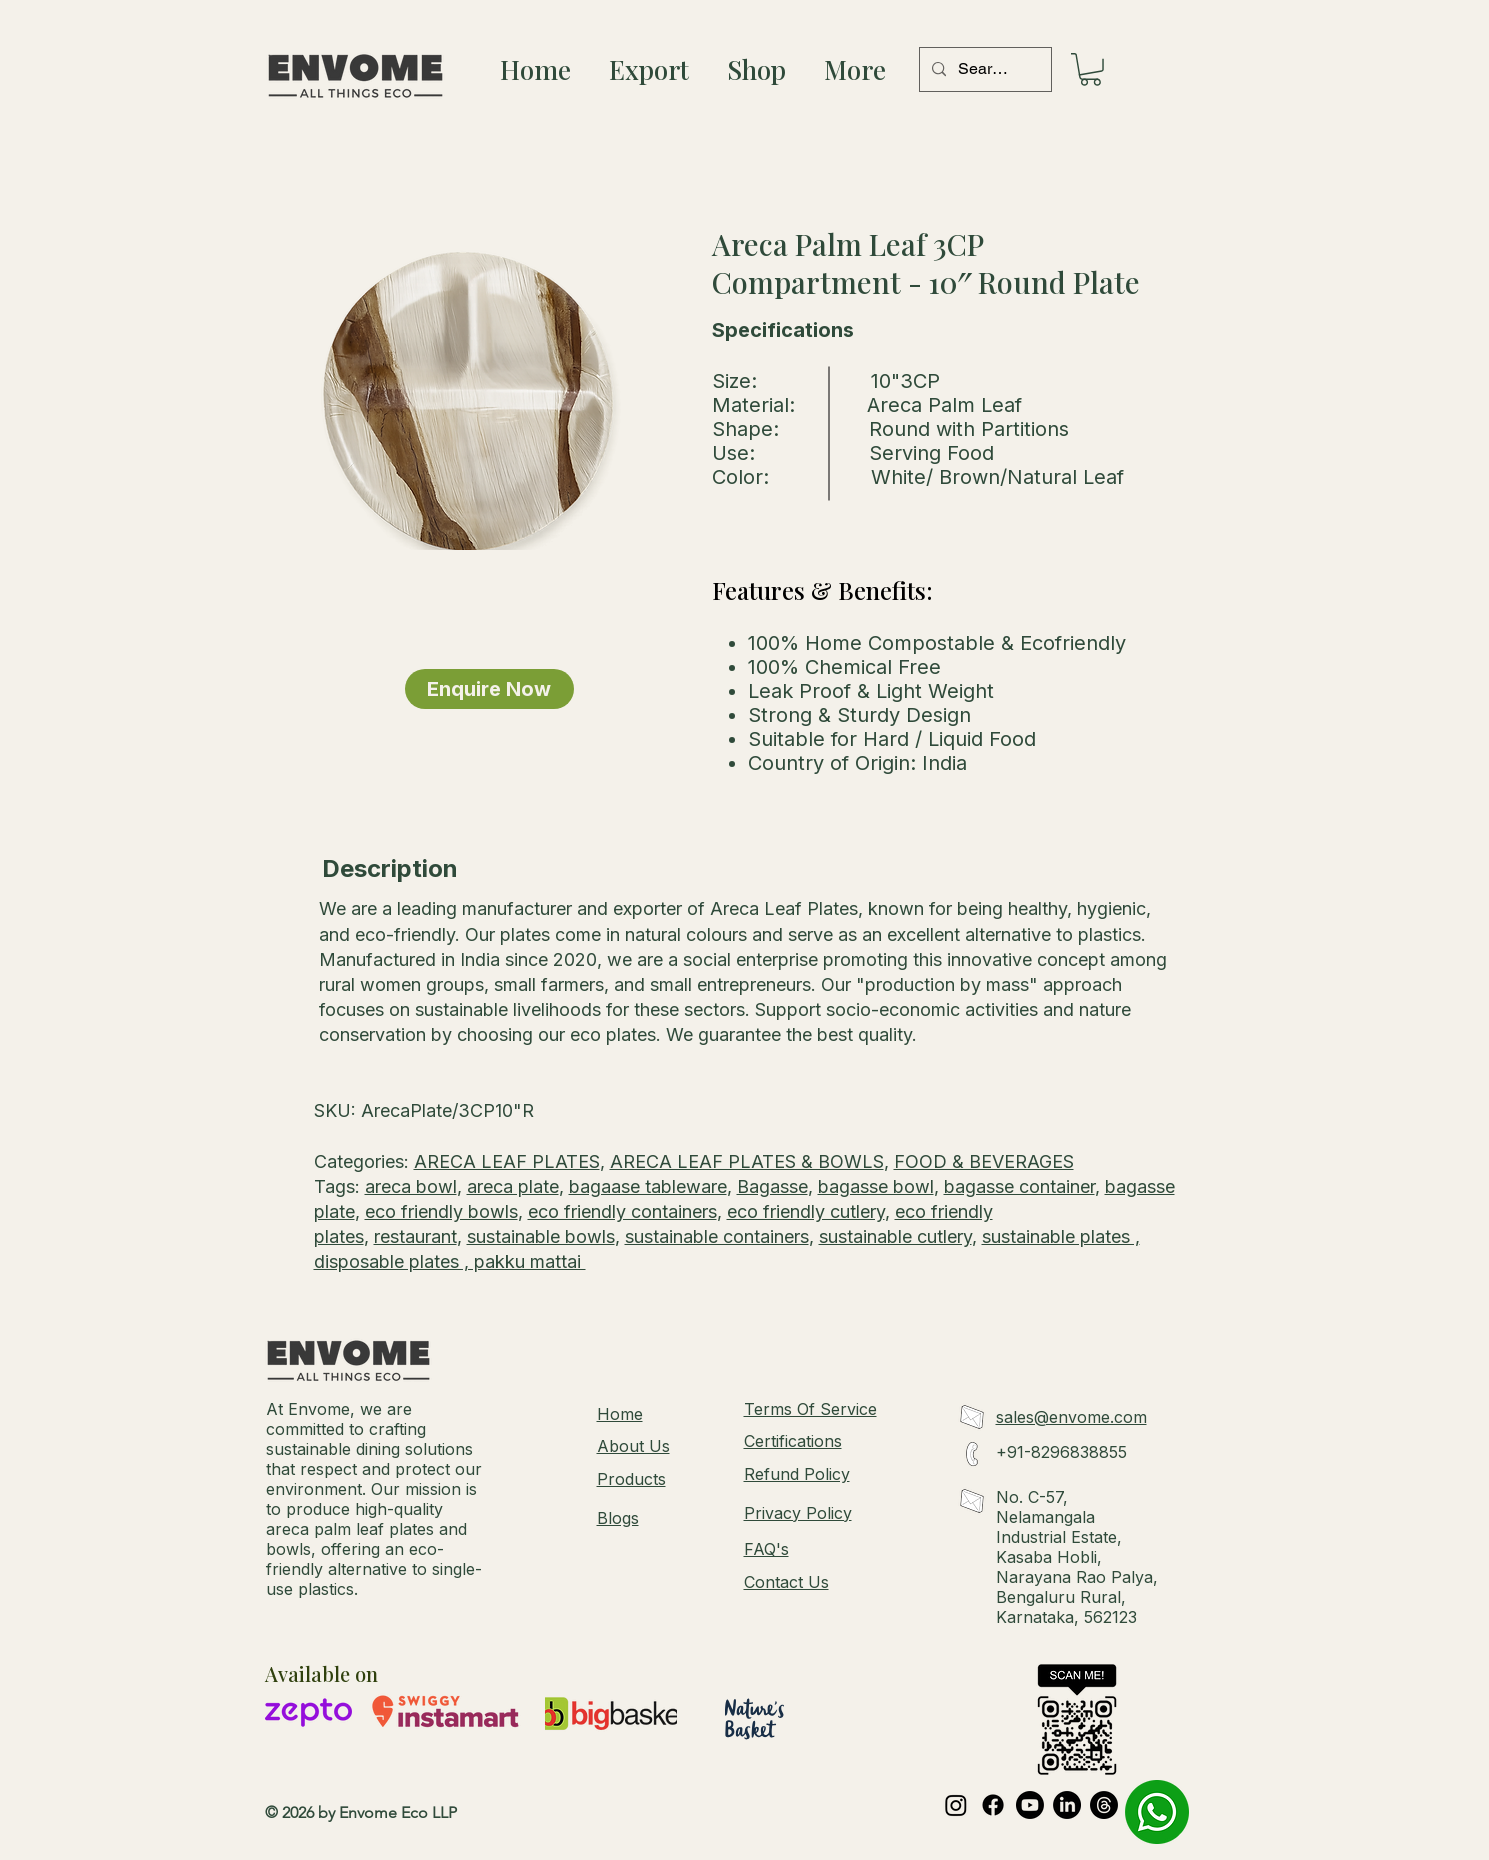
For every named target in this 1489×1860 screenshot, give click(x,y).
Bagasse (772, 1186)
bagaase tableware (648, 1186)
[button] (1090, 69)
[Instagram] (956, 1805)
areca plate (513, 1186)
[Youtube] (1030, 1805)
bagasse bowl (876, 1186)
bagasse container (1019, 1186)
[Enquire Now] (489, 689)
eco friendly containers (622, 1211)
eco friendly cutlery (806, 1211)
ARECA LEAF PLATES (507, 1161)
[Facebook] (993, 1805)
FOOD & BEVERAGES (984, 1161)
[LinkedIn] (1067, 1805)
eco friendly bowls (441, 1211)
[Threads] (1104, 1805)
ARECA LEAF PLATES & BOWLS (747, 1161)
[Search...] (983, 69)
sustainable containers (717, 1236)
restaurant (415, 1236)
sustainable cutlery (895, 1236)
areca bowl (411, 1186)
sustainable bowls (541, 1236)
